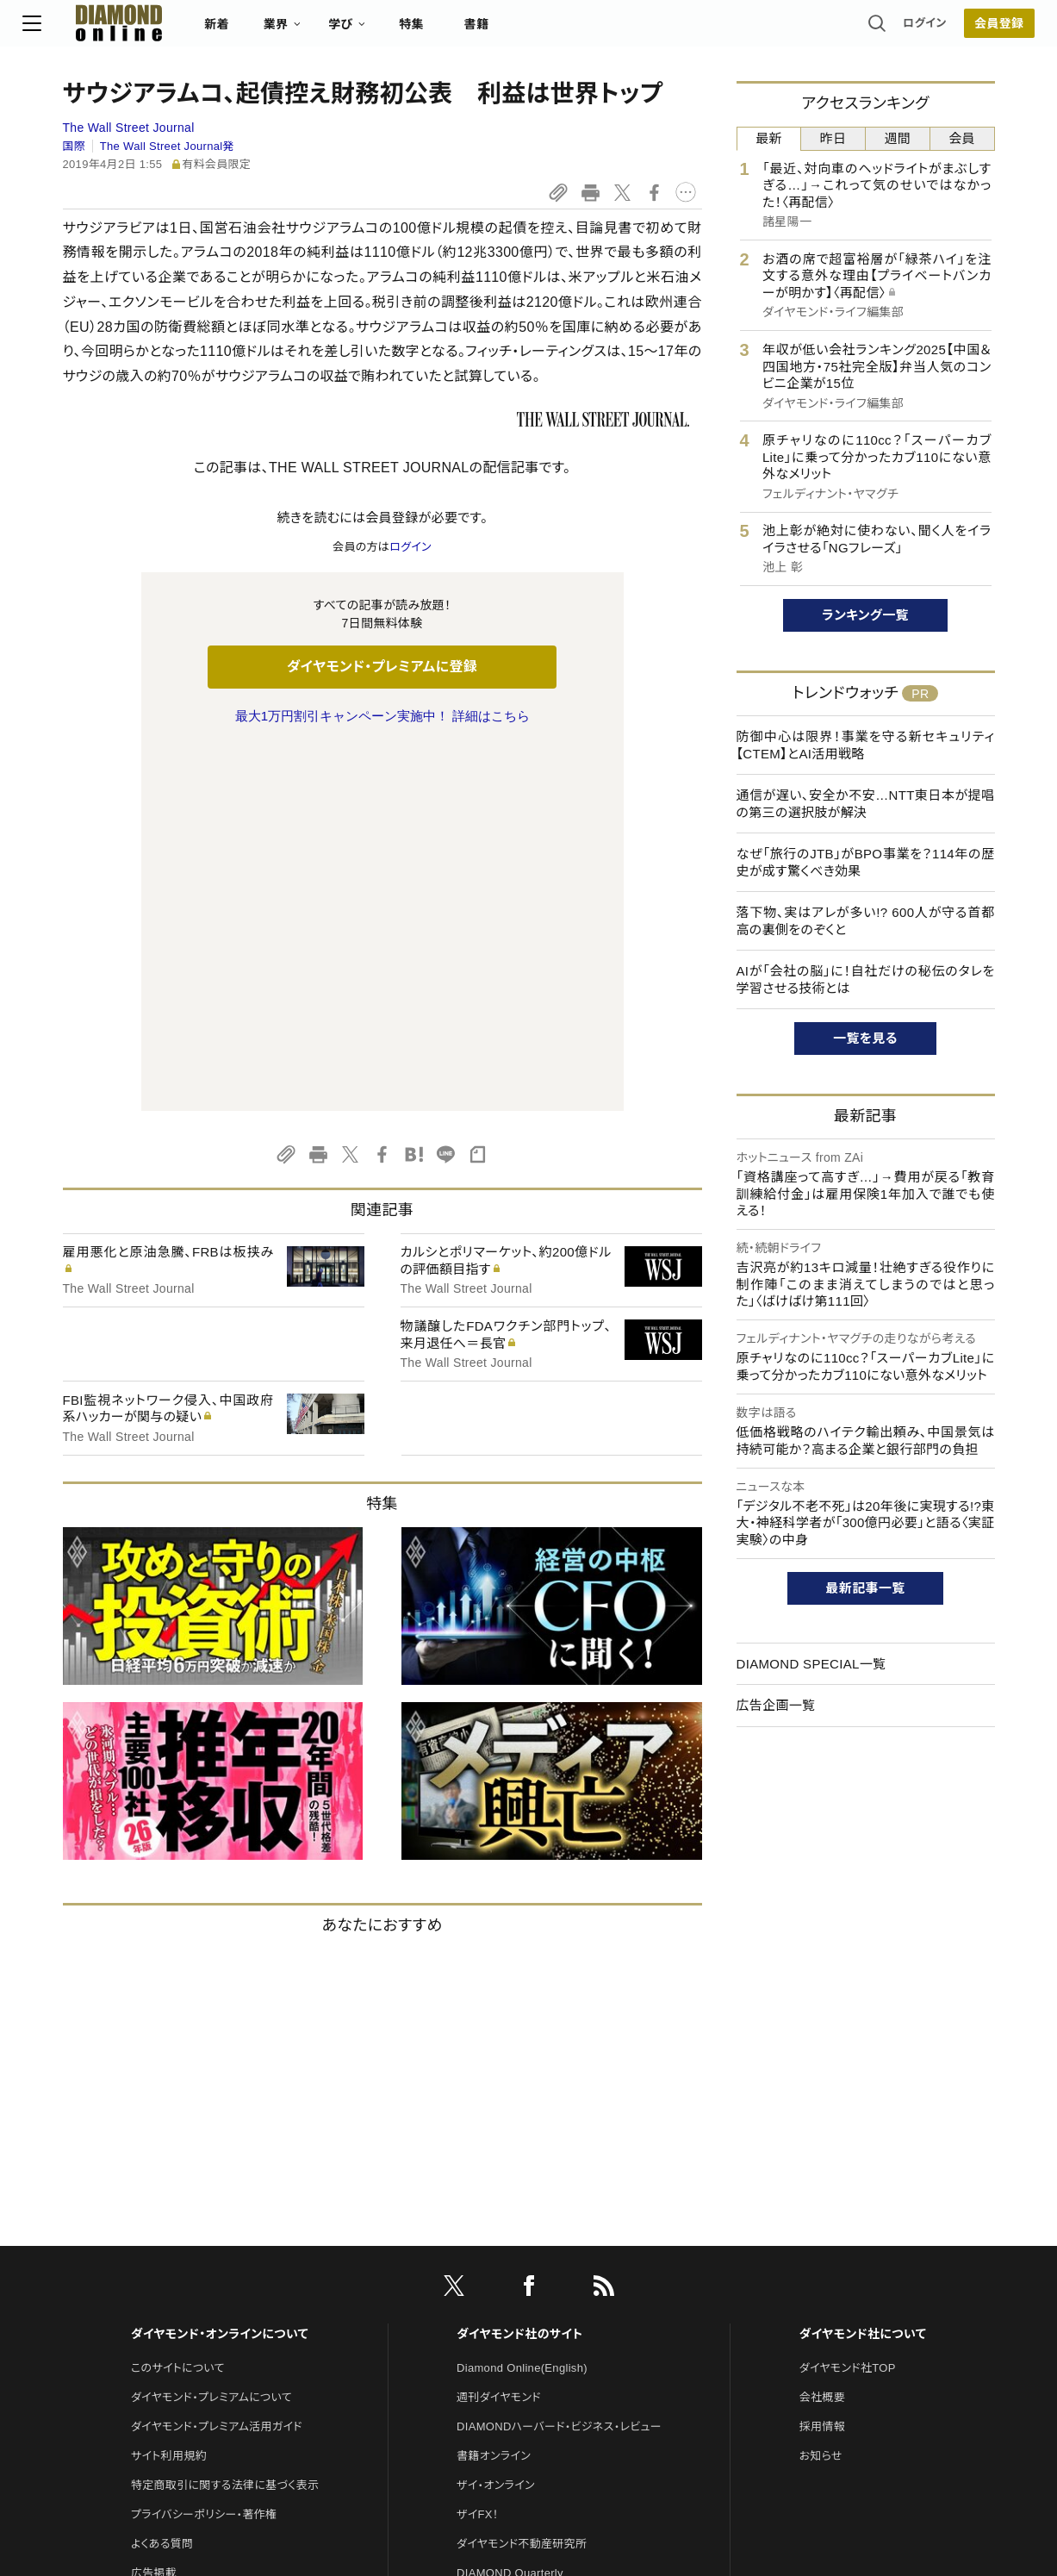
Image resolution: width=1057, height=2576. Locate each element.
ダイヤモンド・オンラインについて (219, 1972)
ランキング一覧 (865, 615)
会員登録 (959, 30)
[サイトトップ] (142, 29)
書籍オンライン (494, 2093)
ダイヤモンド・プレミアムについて (211, 2035)
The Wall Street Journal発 (167, 146)
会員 (961, 138)
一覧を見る (865, 1038)
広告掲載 (154, 2211)
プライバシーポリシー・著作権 (204, 2152)
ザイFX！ (478, 2152)
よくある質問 (162, 2181)
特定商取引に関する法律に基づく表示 (225, 2123)
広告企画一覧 (776, 1705)
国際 (74, 146)
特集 (450, 31)
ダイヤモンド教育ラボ (509, 2328)
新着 (257, 31)
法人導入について (175, 2269)
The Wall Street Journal (129, 127)
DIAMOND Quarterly (510, 2211)
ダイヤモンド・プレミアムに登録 (382, 666)
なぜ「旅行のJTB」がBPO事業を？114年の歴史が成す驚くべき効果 (866, 862)
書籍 (516, 31)
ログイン (884, 29)
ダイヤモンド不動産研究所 (522, 2181)
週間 (898, 138)
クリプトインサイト (501, 2298)
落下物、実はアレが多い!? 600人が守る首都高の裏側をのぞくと (866, 921)
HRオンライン (491, 2269)
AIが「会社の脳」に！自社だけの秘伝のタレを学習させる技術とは (866, 979)
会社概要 (822, 2035)
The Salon (483, 2240)
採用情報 (822, 2064)
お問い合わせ (164, 2240)
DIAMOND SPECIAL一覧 (811, 1663)
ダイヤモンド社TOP (847, 2005)
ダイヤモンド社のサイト (519, 1972)
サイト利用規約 (169, 2093)
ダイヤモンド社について (862, 1972)
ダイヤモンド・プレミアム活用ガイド (216, 2064)
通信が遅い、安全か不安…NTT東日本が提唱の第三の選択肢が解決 (866, 804)
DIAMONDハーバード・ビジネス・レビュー (559, 2064)
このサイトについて (178, 2005)
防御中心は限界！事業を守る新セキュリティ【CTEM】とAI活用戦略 (866, 745)
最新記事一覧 (865, 1588)
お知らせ (820, 2093)
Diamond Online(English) (522, 2005)
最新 (768, 138)
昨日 (833, 138)
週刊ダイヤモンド (499, 2035)
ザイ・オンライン (496, 2123)
